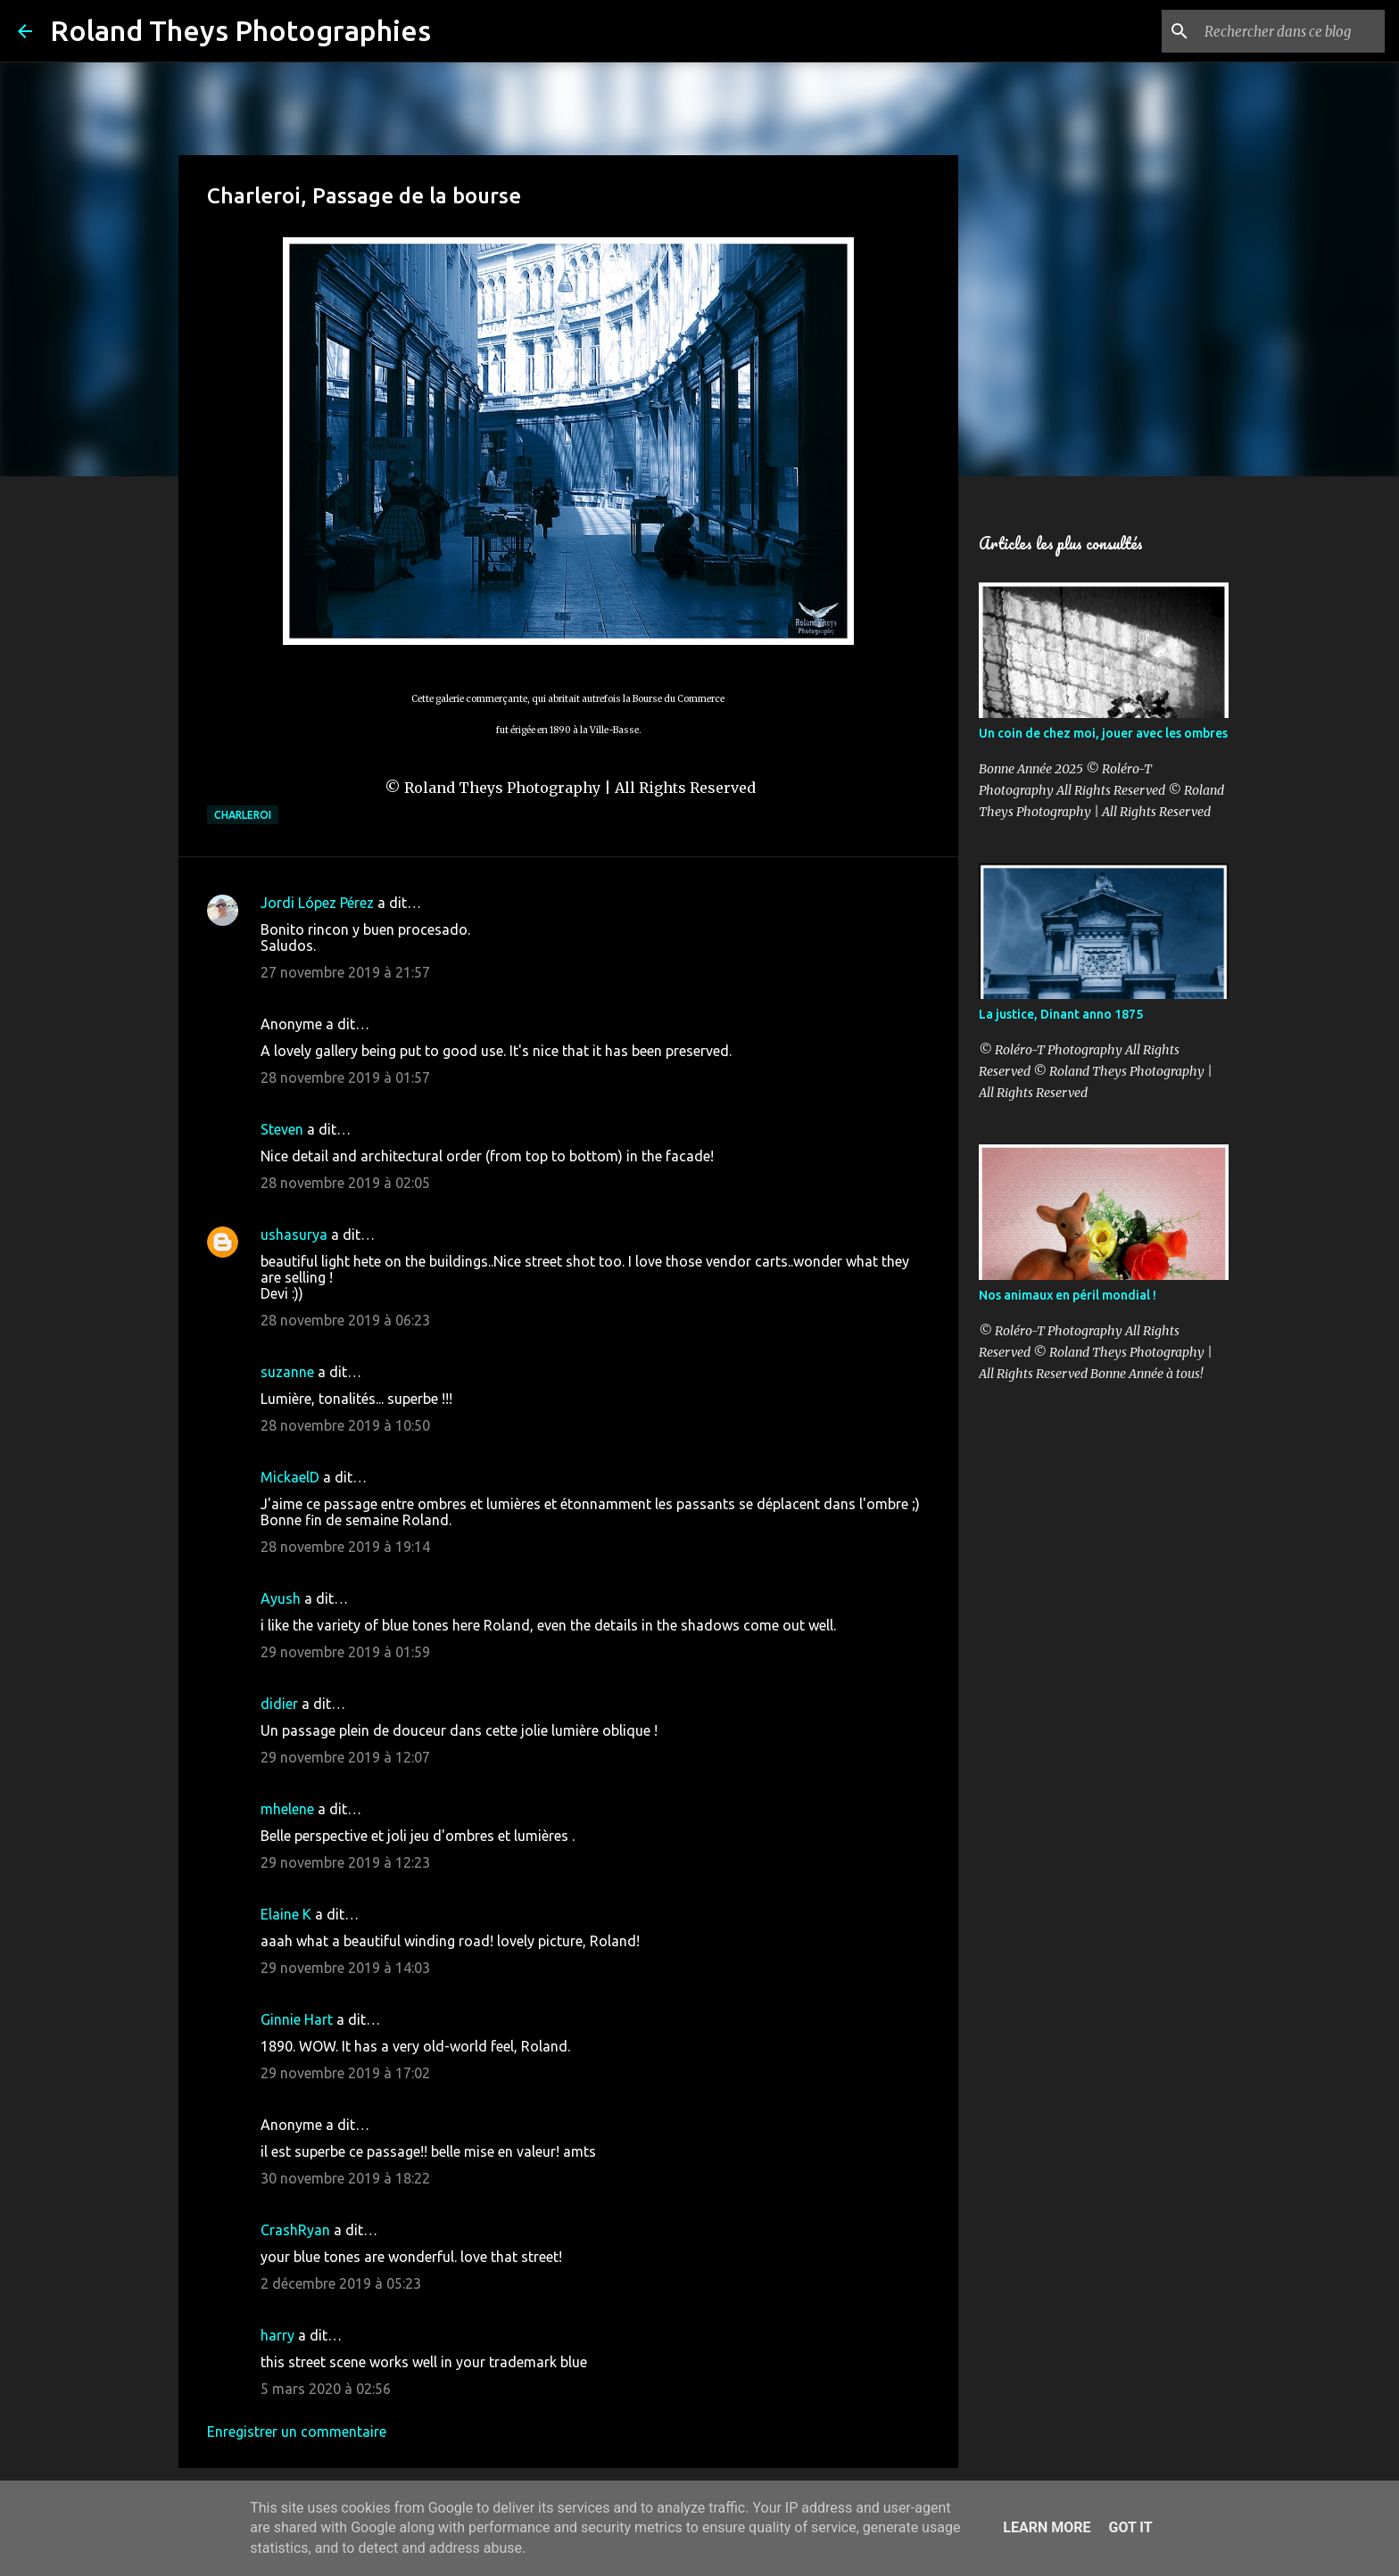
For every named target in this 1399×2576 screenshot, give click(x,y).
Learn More (1046, 2527)
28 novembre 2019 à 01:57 (345, 1077)
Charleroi (242, 815)
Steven (282, 1129)
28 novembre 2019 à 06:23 (345, 1320)
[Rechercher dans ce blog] (1291, 31)
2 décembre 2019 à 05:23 (341, 2283)
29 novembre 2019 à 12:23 (345, 1862)
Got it (1130, 2527)
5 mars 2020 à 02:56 (326, 2389)
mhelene (287, 1809)
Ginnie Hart (297, 2019)
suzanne (287, 1372)
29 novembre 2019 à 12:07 (345, 1757)
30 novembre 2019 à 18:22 (345, 2178)
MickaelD (290, 1477)
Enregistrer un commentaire (296, 2431)
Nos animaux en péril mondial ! (1067, 1295)
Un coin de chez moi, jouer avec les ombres (1103, 733)
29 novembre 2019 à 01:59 (345, 1652)
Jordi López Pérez (317, 903)
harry (277, 2335)
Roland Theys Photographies (240, 30)
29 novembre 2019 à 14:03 (345, 1968)
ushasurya (294, 1234)
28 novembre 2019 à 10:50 (345, 1425)
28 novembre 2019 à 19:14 (345, 1547)
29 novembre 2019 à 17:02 (345, 2073)
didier (279, 1704)
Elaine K (286, 1914)
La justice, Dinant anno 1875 (1061, 1014)
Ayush (281, 1598)
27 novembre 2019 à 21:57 (345, 972)
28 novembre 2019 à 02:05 (345, 1183)
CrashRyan (295, 2230)
